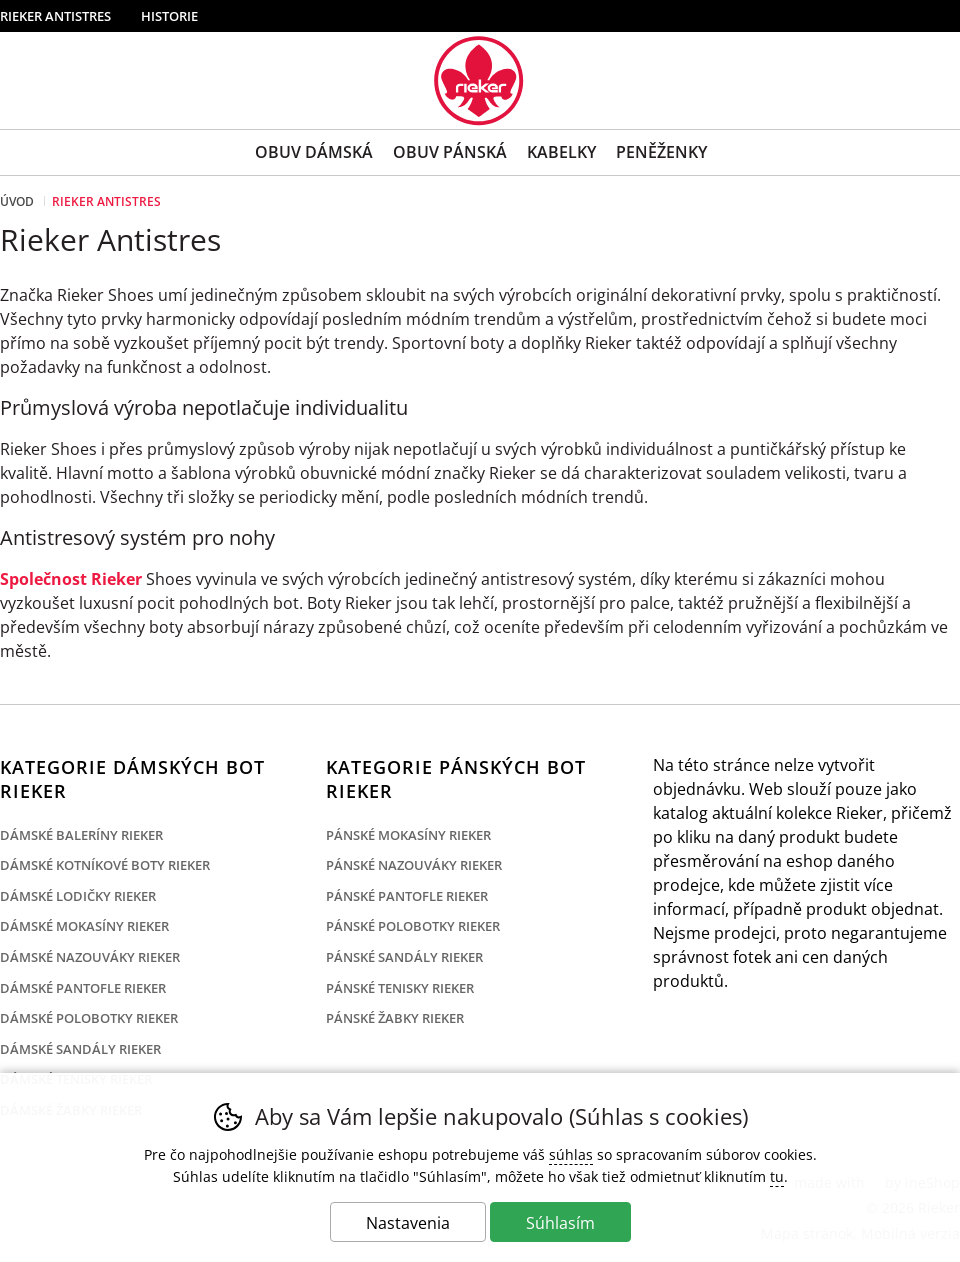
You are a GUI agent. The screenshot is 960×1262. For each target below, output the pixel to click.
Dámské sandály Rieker (80, 1049)
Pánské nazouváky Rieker (414, 865)
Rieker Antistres (55, 16)
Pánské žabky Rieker (395, 1018)
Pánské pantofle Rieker (407, 896)
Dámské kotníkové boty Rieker (105, 865)
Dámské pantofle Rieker (83, 988)
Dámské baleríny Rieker (81, 835)
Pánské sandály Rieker (404, 957)
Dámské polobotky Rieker (89, 1018)
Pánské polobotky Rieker (413, 926)
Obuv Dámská (314, 152)
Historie (169, 16)
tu (777, 1176)
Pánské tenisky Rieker (400, 988)
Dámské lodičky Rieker (78, 896)
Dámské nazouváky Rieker (90, 957)
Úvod (17, 201)
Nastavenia (408, 1223)
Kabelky (561, 152)
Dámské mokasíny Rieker (84, 926)
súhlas (571, 1154)
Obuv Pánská (450, 152)
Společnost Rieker (71, 579)
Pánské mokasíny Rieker (408, 835)
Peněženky (661, 152)
